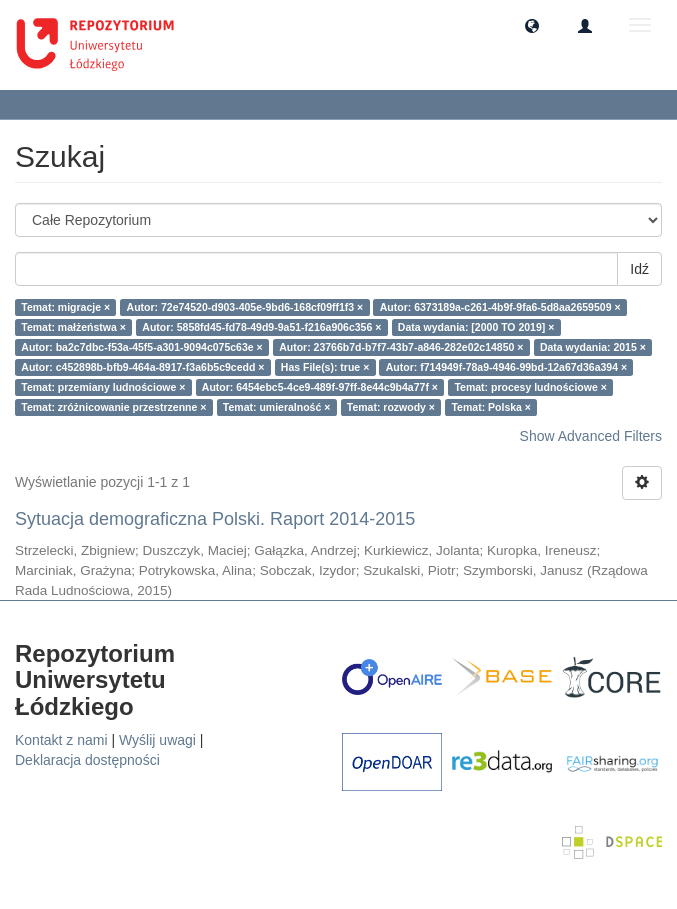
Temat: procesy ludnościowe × (530, 387)
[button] (532, 25)
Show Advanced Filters (591, 436)
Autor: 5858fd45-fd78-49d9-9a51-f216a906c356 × (261, 327)
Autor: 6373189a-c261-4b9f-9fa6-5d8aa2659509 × (500, 307)
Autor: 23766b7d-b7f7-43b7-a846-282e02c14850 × (401, 347)
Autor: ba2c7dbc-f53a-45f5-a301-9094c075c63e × (141, 347)
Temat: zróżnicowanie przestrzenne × (113, 407)
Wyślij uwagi (157, 740)
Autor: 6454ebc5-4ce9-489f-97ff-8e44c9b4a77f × (320, 387)
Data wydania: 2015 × (593, 347)
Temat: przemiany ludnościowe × (103, 387)
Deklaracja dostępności (87, 760)
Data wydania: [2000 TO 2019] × (476, 327)
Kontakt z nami (61, 740)
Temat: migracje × (65, 307)
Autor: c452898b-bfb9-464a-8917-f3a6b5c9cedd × (142, 367)
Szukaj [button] (54, 104)
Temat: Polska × (490, 407)
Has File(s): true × (325, 367)
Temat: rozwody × (391, 407)
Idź (639, 269)
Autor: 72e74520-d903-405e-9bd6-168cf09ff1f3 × (245, 307)
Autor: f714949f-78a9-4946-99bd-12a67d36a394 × (506, 367)
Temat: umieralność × (276, 407)
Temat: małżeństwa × (73, 327)
